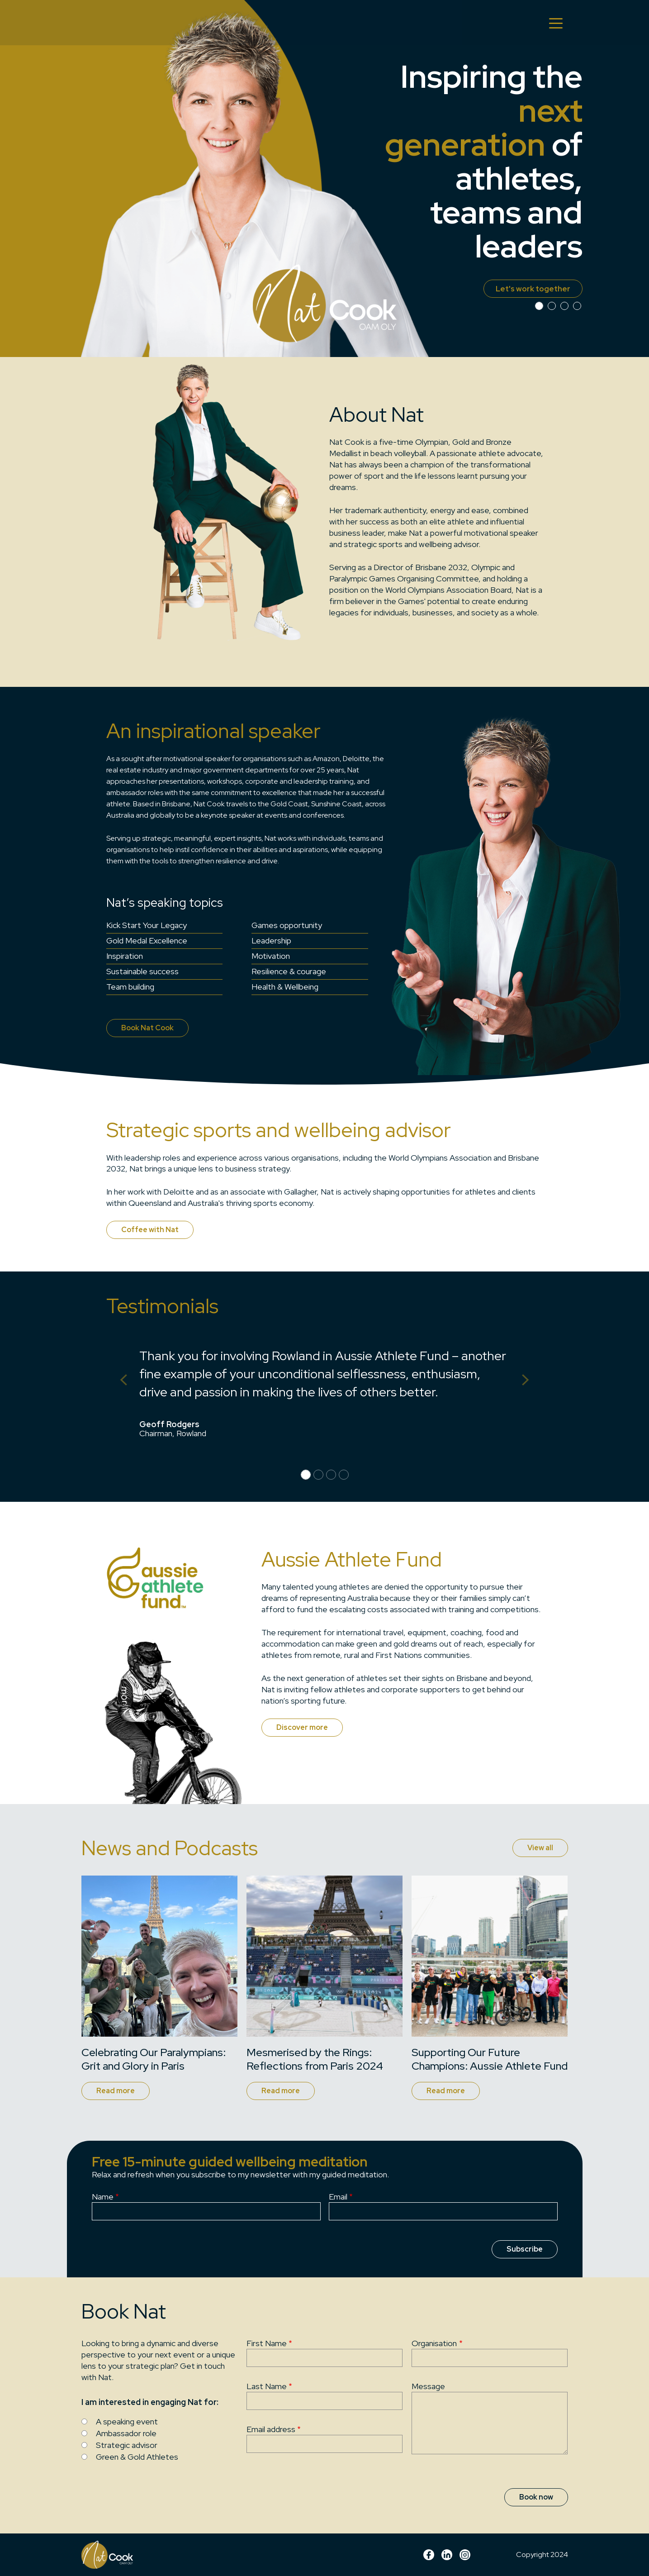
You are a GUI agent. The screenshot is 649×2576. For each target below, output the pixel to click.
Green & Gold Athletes (137, 2457)
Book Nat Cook (147, 1028)
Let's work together (528, 288)
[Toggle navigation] (556, 22)
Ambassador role (126, 2433)
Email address (270, 2429)
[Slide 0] (539, 306)
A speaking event (127, 2421)
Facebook (429, 2555)
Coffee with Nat (150, 1229)
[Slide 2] (564, 306)
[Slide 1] (552, 306)
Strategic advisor (126, 2445)
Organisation (434, 2343)
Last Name (266, 2386)
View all (540, 1847)
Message (428, 2386)
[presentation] (414, 2246)
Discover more (302, 1727)
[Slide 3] (577, 306)
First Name (266, 2343)
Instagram (465, 2555)
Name (103, 2196)
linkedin (447, 2555)
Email (338, 2196)
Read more (115, 2090)
